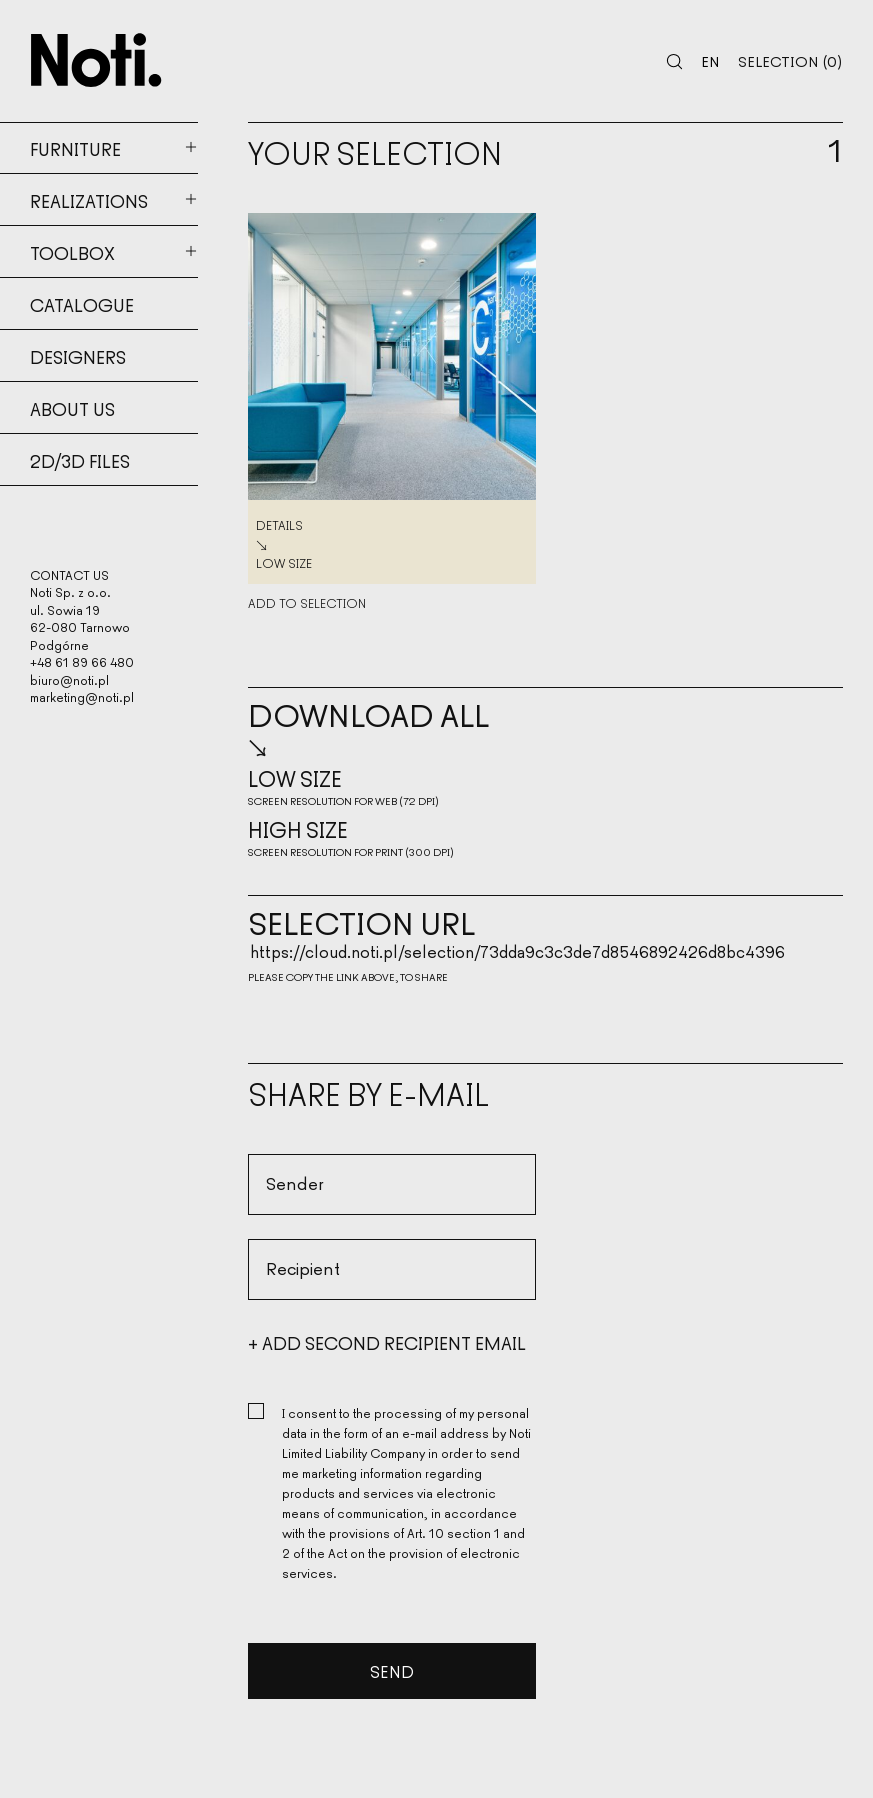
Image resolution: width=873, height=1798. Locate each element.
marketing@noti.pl (82, 697)
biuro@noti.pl (69, 679)
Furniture (75, 148)
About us (72, 408)
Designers (78, 356)
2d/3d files (80, 460)
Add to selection (307, 604)
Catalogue (82, 304)
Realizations (89, 200)
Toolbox (72, 252)
